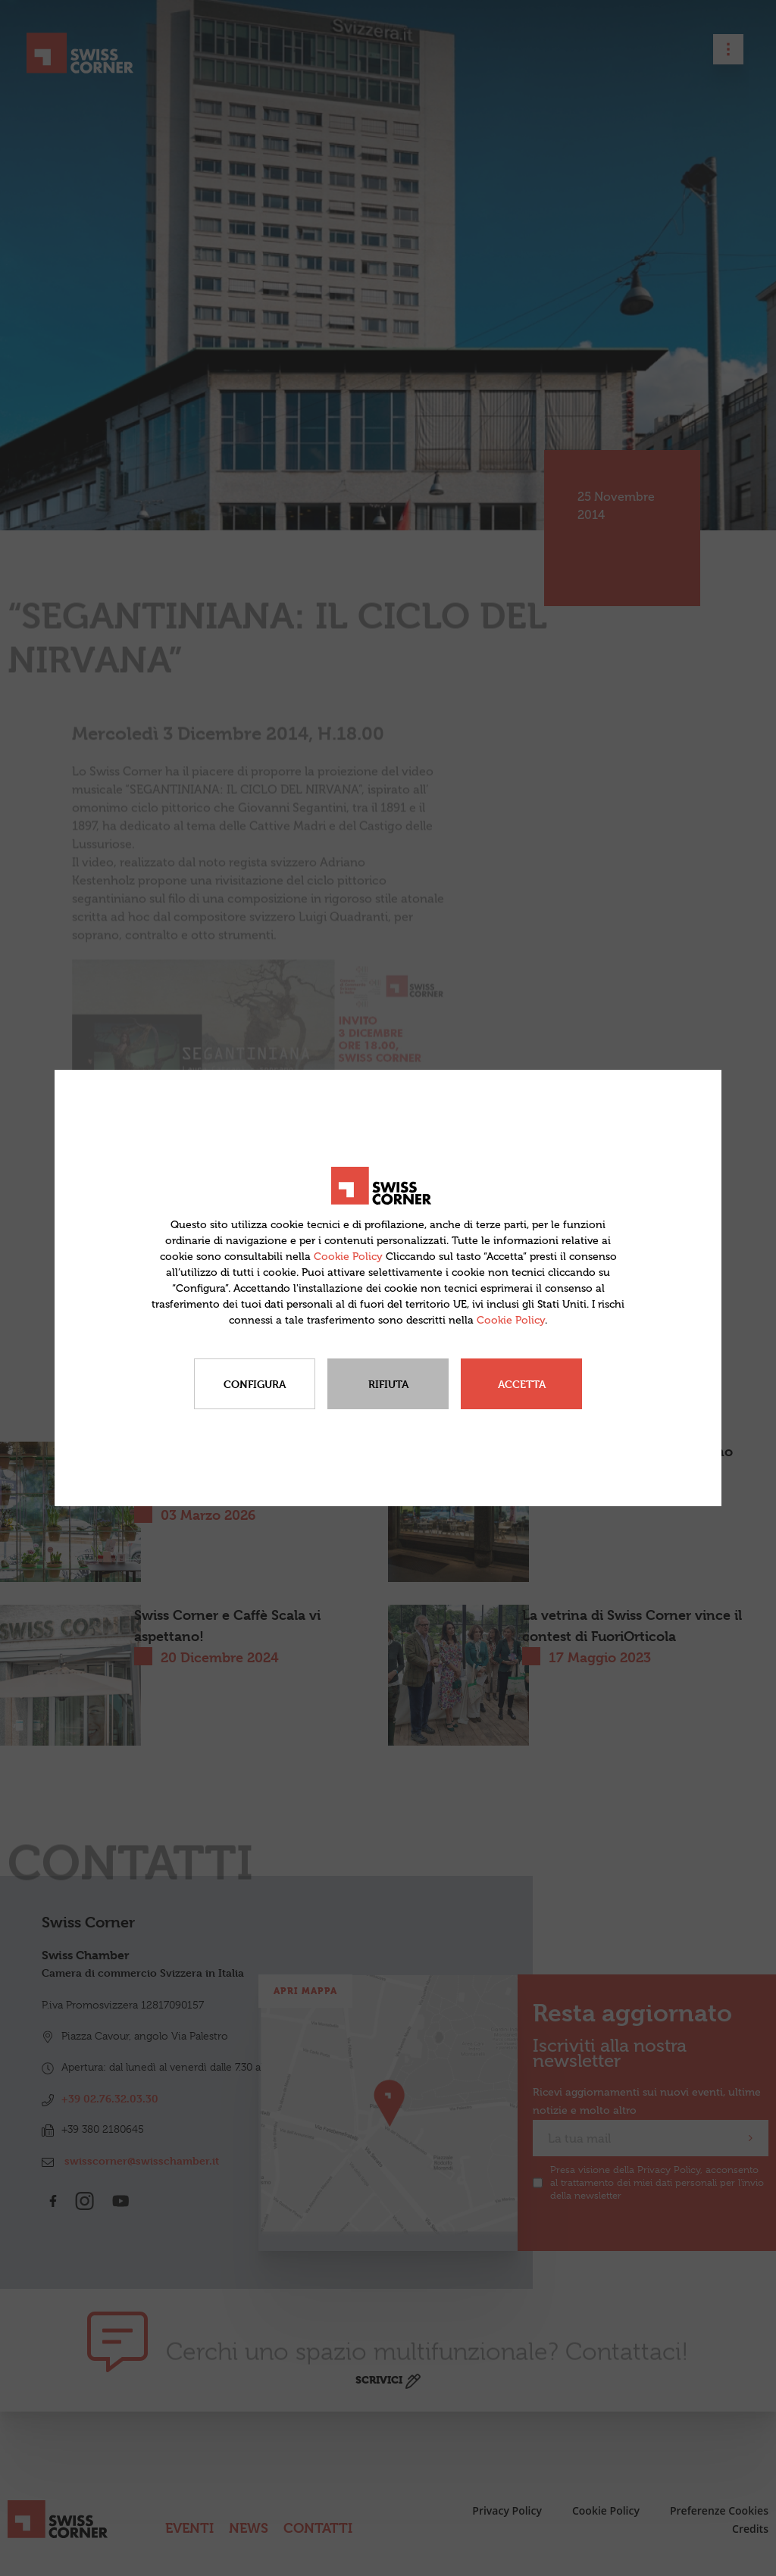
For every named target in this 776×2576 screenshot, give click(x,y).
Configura (255, 1383)
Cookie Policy (348, 1256)
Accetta (522, 1383)
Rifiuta (388, 1383)
